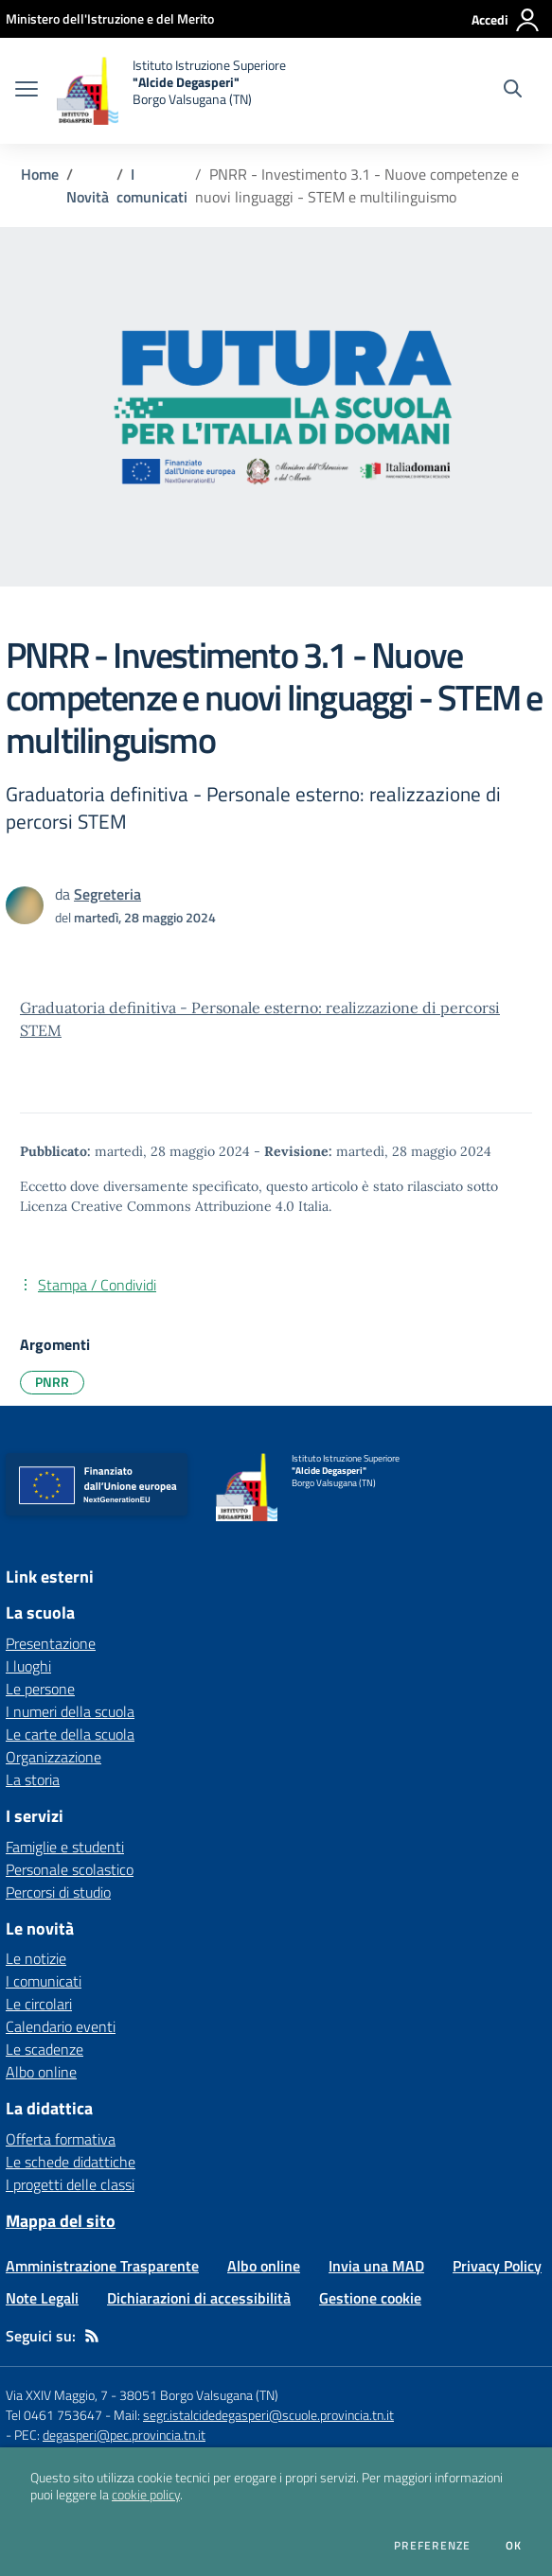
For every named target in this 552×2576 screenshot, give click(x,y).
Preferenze (432, 2545)
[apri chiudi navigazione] (26, 90)
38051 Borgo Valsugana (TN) (198, 2395)
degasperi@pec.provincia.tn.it (124, 2435)
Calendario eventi (61, 2026)
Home (40, 174)
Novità (87, 196)
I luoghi (28, 1666)
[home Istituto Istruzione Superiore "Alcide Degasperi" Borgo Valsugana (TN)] (171, 91)
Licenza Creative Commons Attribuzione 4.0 (157, 1206)
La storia (33, 1779)
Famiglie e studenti (65, 1846)
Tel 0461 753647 (54, 2415)
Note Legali (42, 2298)
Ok (514, 2545)
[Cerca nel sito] (512, 91)
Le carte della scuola (70, 1734)
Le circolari (39, 2003)
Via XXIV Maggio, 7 (57, 2395)
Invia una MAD (376, 2265)
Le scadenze (44, 2049)
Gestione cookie (370, 2298)
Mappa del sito (61, 2221)
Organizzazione (53, 1756)
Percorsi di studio (58, 1892)
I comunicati (151, 185)
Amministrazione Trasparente (102, 2265)
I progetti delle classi (70, 2184)
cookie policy (146, 2494)
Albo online (41, 2071)
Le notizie (36, 1958)
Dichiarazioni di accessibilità (199, 2298)
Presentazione (51, 1643)
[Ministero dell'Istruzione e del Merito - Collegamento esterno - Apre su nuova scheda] (110, 18)
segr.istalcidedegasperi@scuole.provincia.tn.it (268, 2415)
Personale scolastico (70, 1869)
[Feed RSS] (91, 2335)
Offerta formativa (61, 2139)
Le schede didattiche (70, 2161)
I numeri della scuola (70, 1711)
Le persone (40, 1688)
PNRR (52, 1382)
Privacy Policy (497, 2265)
